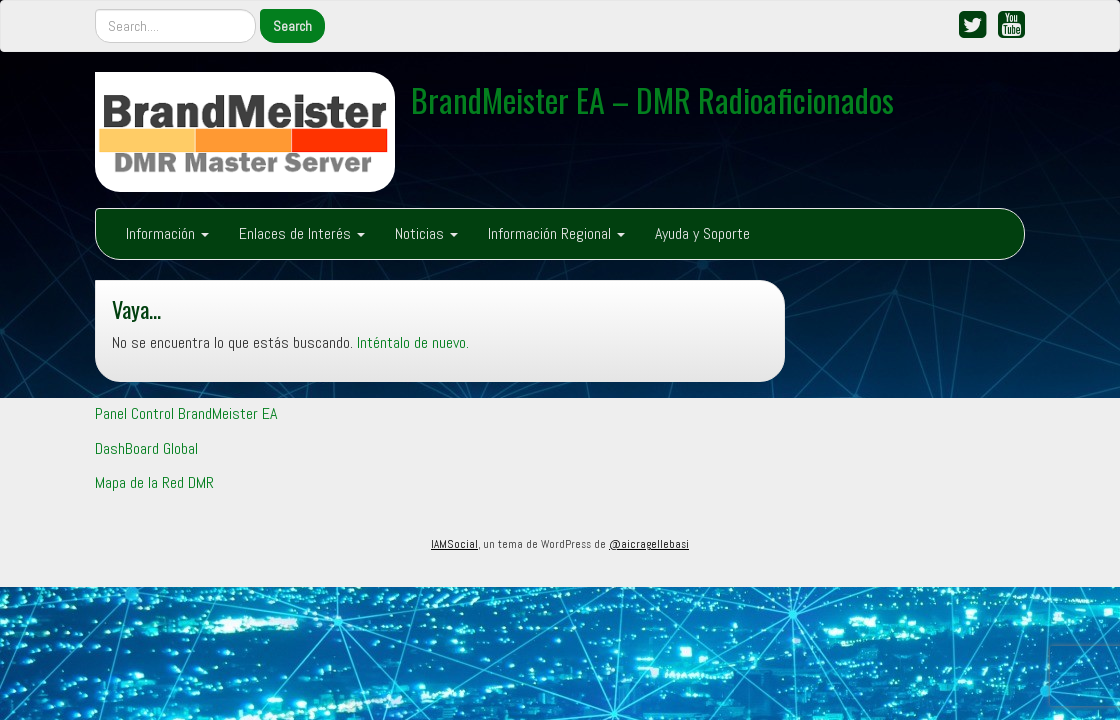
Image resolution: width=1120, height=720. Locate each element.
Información (167, 233)
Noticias (426, 233)
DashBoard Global (146, 448)
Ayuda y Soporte (702, 233)
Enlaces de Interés (302, 233)
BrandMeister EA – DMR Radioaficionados (652, 99)
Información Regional (556, 233)
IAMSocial (454, 544)
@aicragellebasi (649, 544)
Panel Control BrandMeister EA (186, 413)
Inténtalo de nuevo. (413, 342)
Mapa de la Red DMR (154, 482)
